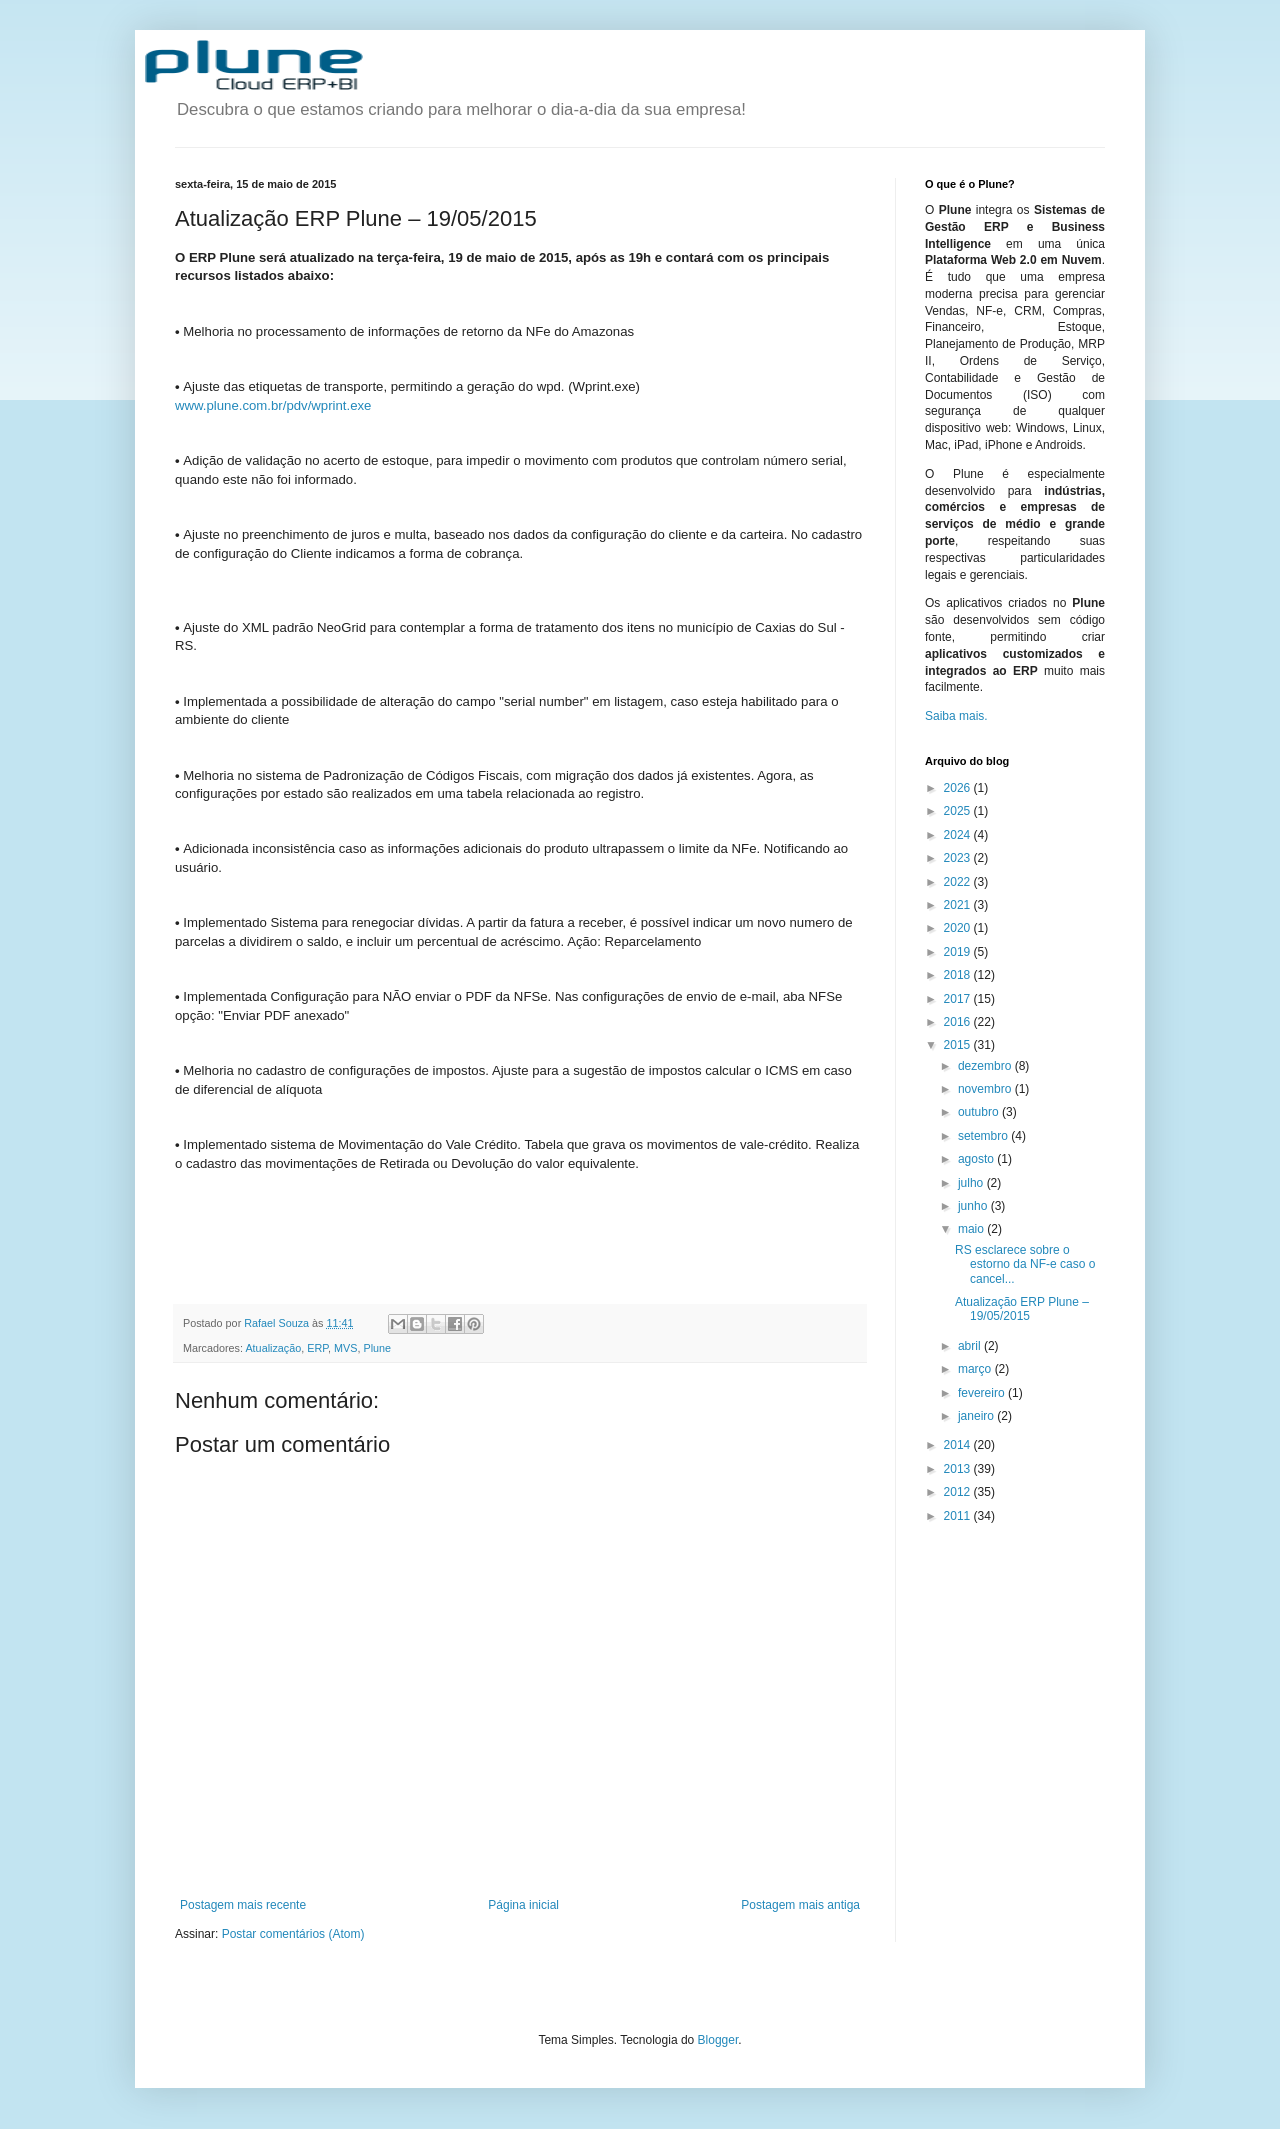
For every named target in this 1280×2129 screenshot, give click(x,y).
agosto (977, 1159)
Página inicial (523, 1905)
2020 (959, 928)
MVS (345, 1348)
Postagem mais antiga (800, 1905)
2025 (959, 811)
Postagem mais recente (243, 1905)
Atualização (273, 1348)
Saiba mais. (956, 716)
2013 (959, 1469)
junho (974, 1206)
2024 (959, 835)
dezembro (986, 1066)
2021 (959, 905)
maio (972, 1229)
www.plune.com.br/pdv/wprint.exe (273, 405)
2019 (959, 952)
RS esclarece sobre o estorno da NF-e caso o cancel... (1025, 1264)
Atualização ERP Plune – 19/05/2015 (1022, 1309)
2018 (959, 975)
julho (972, 1183)
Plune (377, 1348)
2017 (959, 999)
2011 (959, 1516)
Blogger (718, 2040)
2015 (959, 1045)
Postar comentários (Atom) (293, 1934)
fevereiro (983, 1393)
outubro (980, 1112)
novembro (986, 1089)
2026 (959, 788)
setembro (984, 1136)
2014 (959, 1445)
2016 (959, 1022)
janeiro (977, 1416)
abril (971, 1346)
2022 (959, 882)
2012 (959, 1492)
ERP (317, 1348)
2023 (959, 858)
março (976, 1369)
